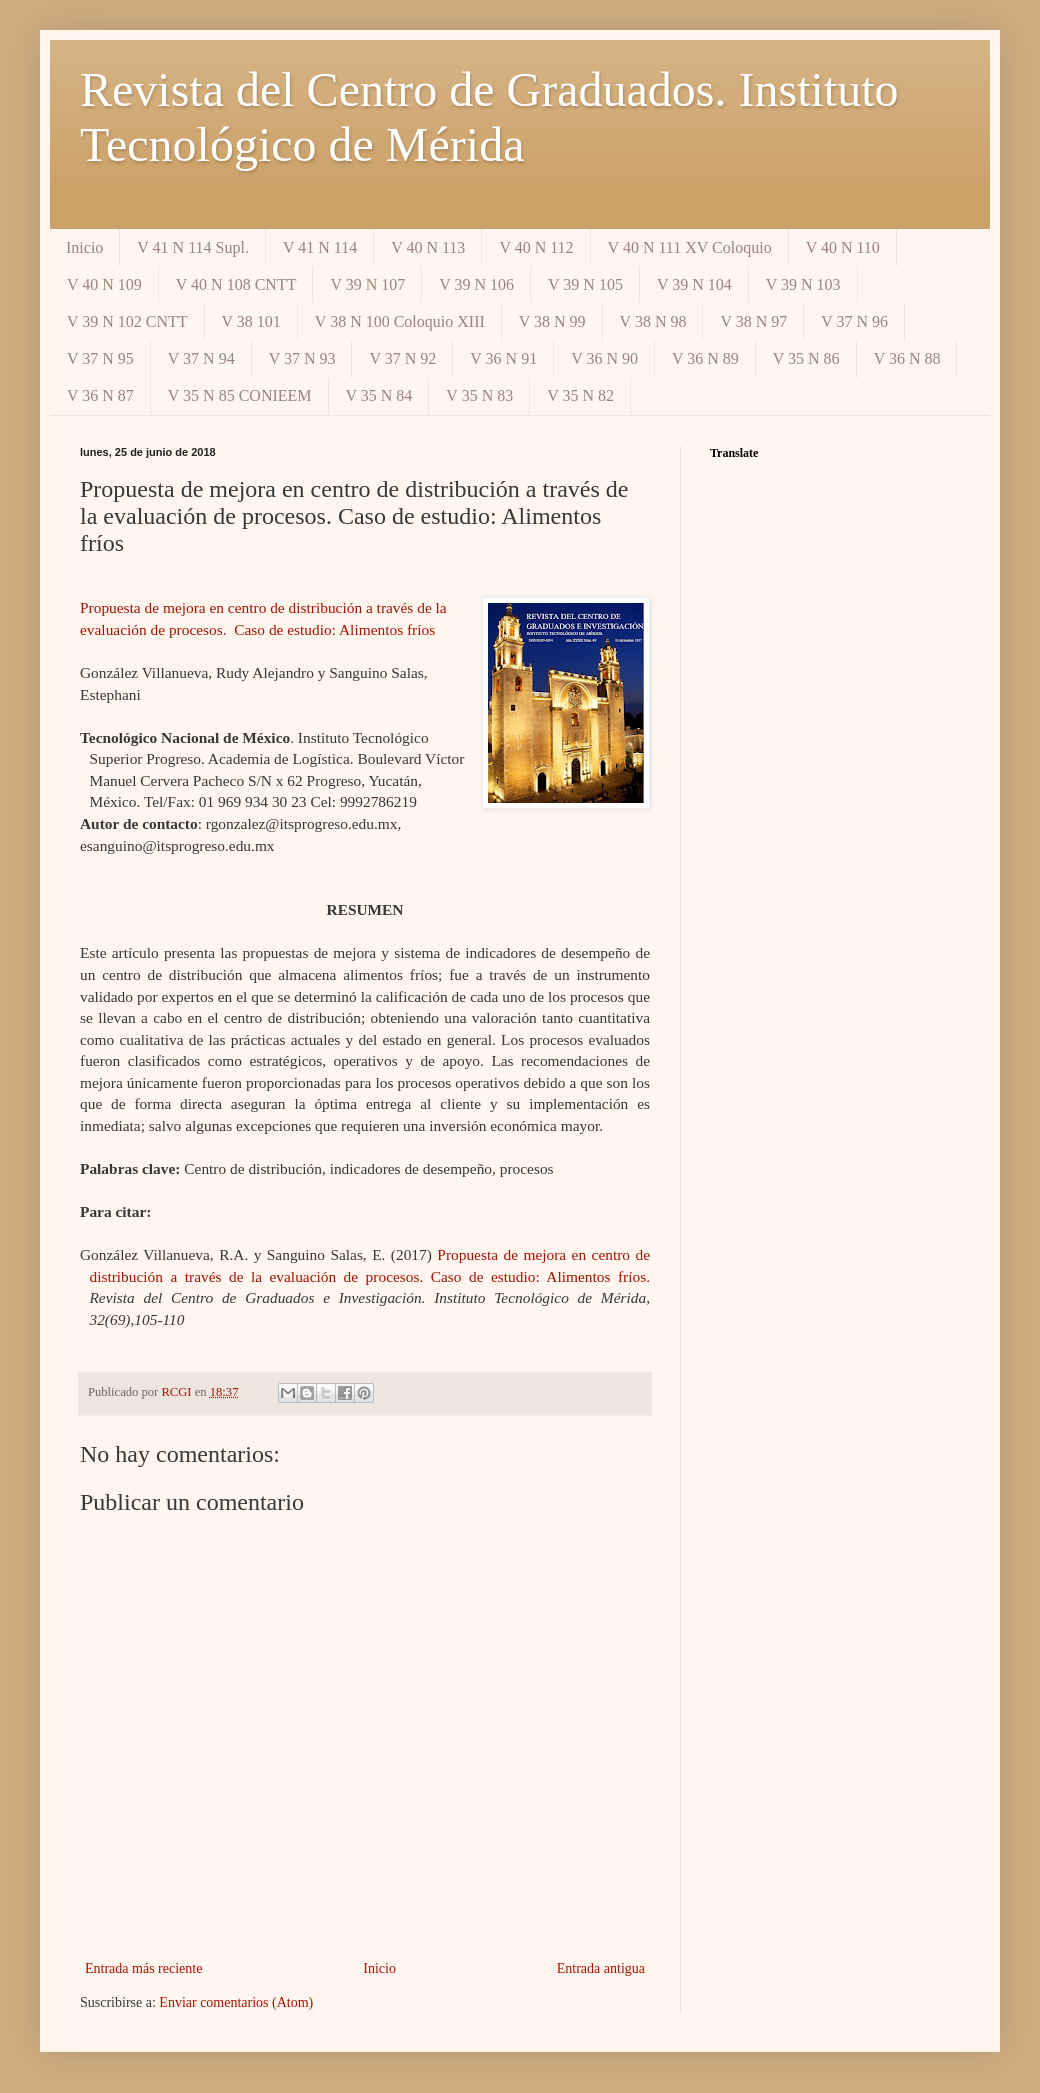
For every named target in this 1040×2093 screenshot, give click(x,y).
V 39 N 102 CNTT (127, 321)
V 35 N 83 (479, 395)
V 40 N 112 (536, 247)
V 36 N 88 (907, 358)
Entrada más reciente (143, 1968)
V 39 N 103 (803, 284)
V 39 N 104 (694, 284)
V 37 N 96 (854, 321)
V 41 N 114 (320, 247)
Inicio (84, 247)
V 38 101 (251, 321)
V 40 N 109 (104, 284)
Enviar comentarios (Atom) (236, 2002)
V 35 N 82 (580, 395)
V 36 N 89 (705, 358)
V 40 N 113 (428, 247)
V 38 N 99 (552, 321)
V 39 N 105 (585, 284)
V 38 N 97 (753, 321)
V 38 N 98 (653, 321)
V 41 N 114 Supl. (193, 247)
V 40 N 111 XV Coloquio (690, 247)
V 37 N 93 (302, 358)
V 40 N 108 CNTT (236, 284)
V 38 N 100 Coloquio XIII (400, 321)
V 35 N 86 (806, 358)
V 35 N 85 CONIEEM (240, 395)
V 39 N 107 (367, 284)
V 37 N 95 (100, 358)
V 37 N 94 (201, 358)
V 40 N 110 (843, 247)
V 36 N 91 (503, 358)
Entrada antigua (601, 1968)
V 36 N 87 (100, 395)
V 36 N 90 (604, 358)
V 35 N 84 (379, 395)
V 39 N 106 (476, 284)
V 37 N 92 (402, 358)
